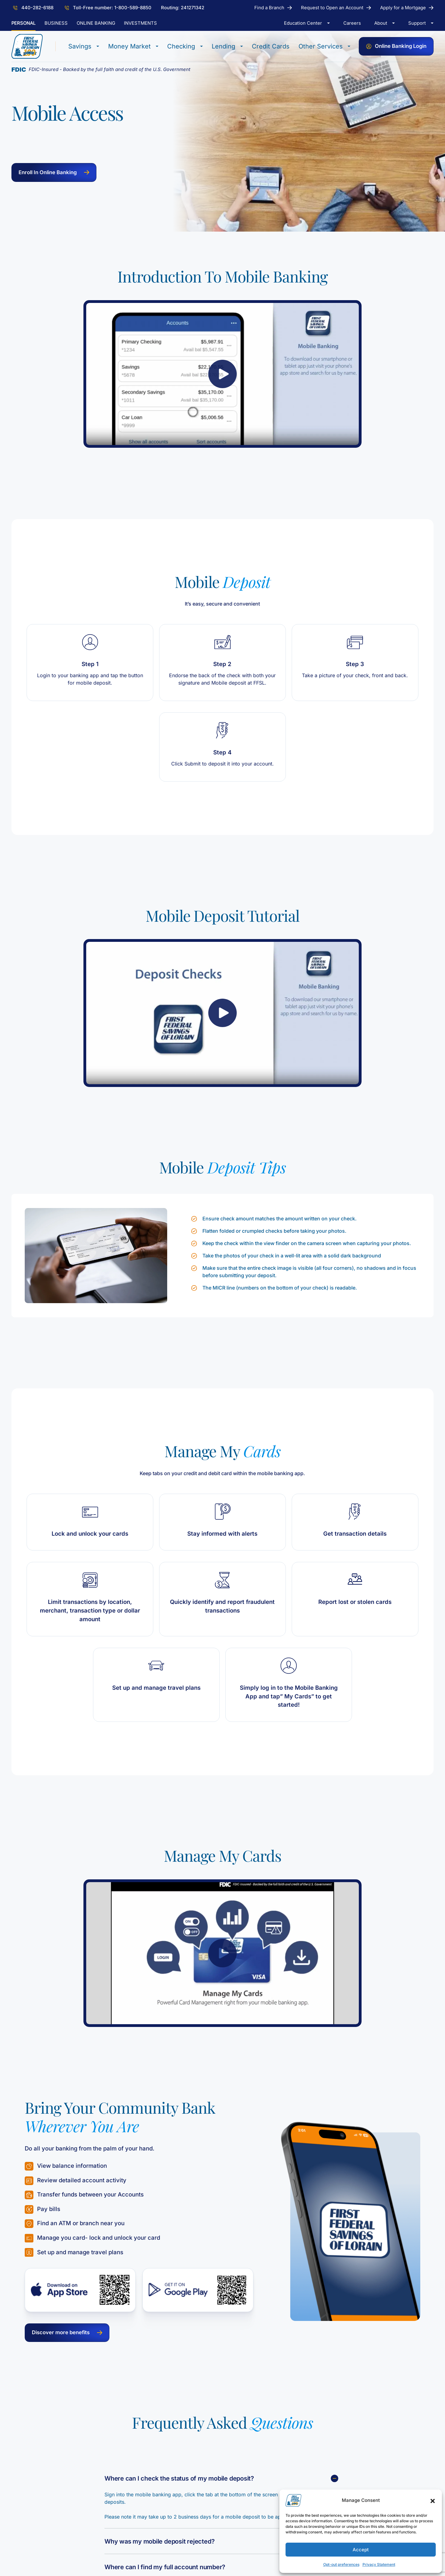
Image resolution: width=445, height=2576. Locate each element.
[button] (433, 2500)
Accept (361, 2550)
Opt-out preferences (341, 2564)
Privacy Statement (378, 2564)
